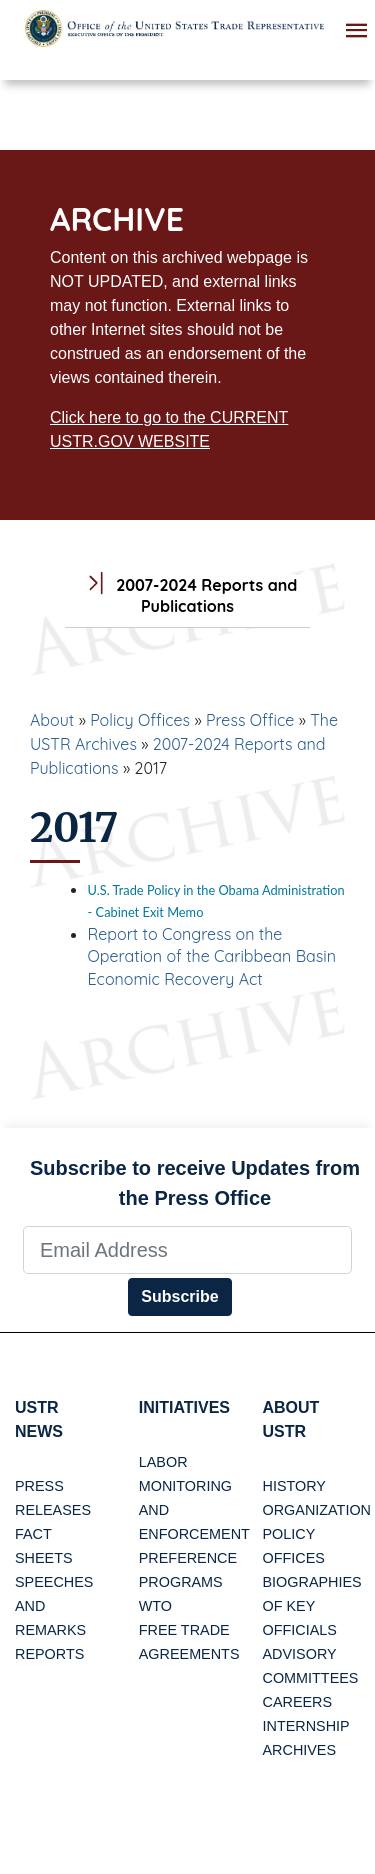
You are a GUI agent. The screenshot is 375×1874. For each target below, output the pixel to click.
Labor (163, 1462)
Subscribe (179, 1296)
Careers (298, 1702)
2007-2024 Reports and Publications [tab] (188, 595)
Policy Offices (140, 720)
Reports (49, 1654)
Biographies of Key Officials (312, 1606)
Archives (300, 1750)
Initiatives (184, 1407)
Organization (317, 1510)
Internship (306, 1726)
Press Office (250, 720)
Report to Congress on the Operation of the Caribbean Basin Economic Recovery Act (212, 956)
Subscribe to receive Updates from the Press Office (195, 1183)
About (52, 720)
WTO (155, 1606)
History (294, 1486)
